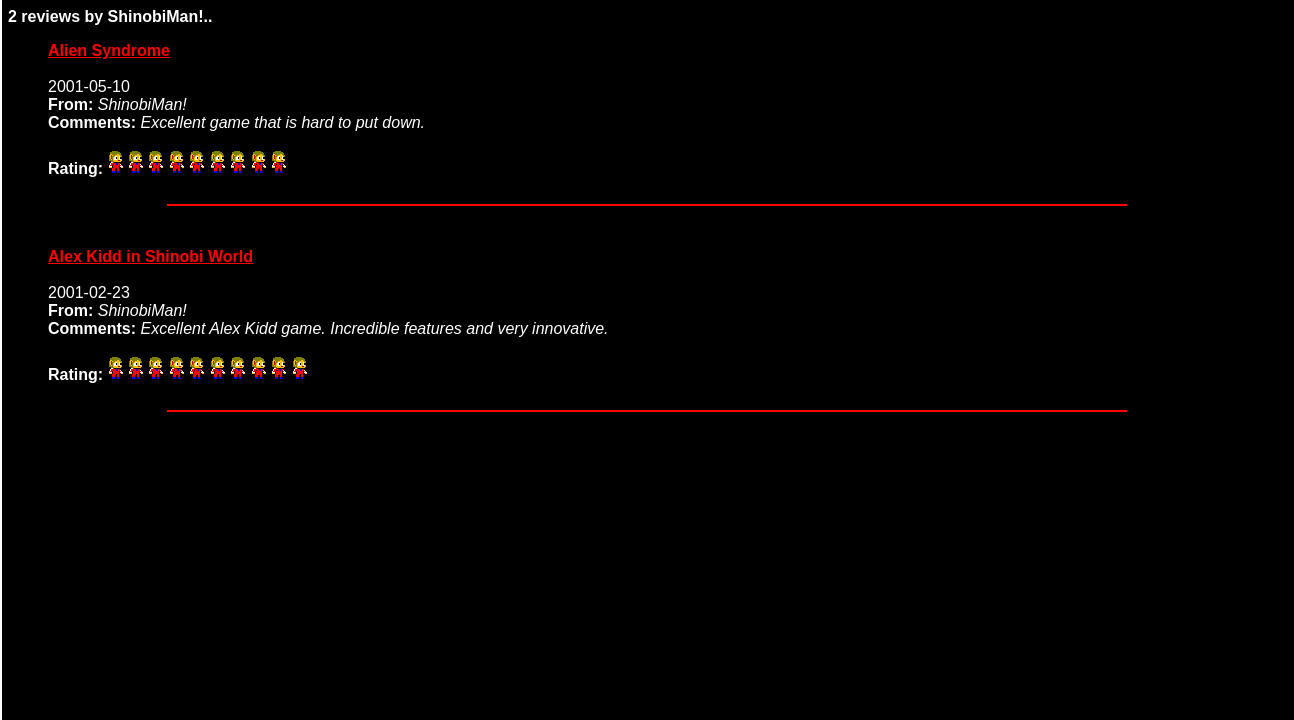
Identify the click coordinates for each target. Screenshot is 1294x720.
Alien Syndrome (109, 50)
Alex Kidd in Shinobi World (150, 256)
